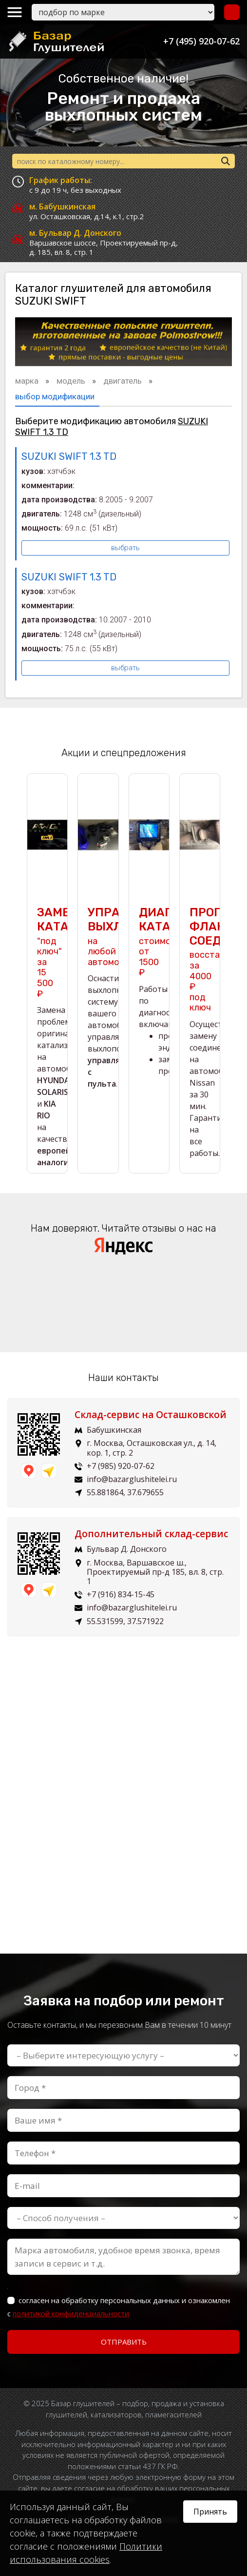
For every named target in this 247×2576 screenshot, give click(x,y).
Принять (210, 2511)
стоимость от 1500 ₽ (162, 942)
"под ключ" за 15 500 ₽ (49, 952)
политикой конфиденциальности (71, 2313)
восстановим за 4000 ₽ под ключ (218, 959)
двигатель (123, 381)
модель (72, 381)
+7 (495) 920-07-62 (201, 41)
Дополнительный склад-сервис (151, 1533)
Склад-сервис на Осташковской (151, 1414)
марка (27, 381)
